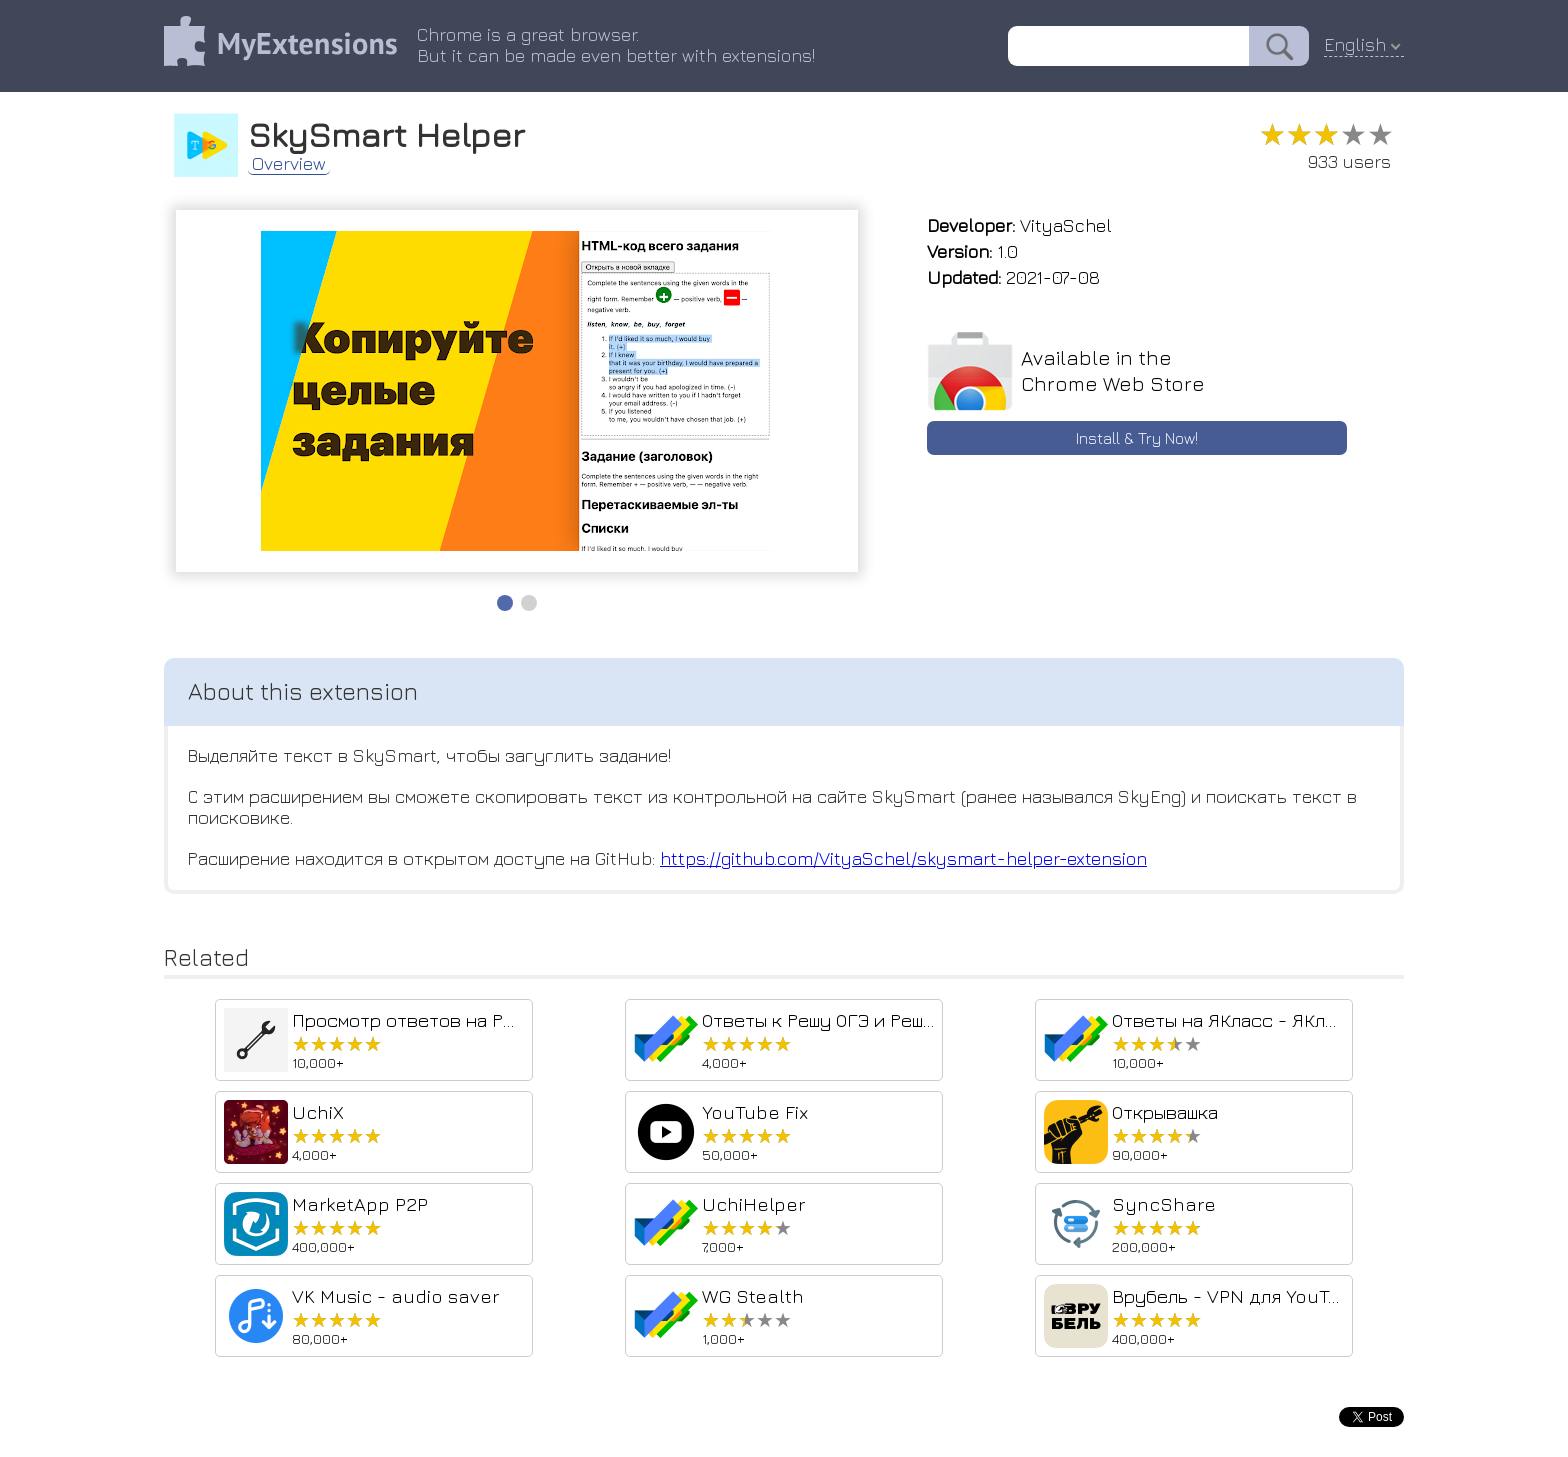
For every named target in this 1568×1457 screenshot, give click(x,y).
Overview (289, 164)
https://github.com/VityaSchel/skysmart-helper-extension (903, 858)
